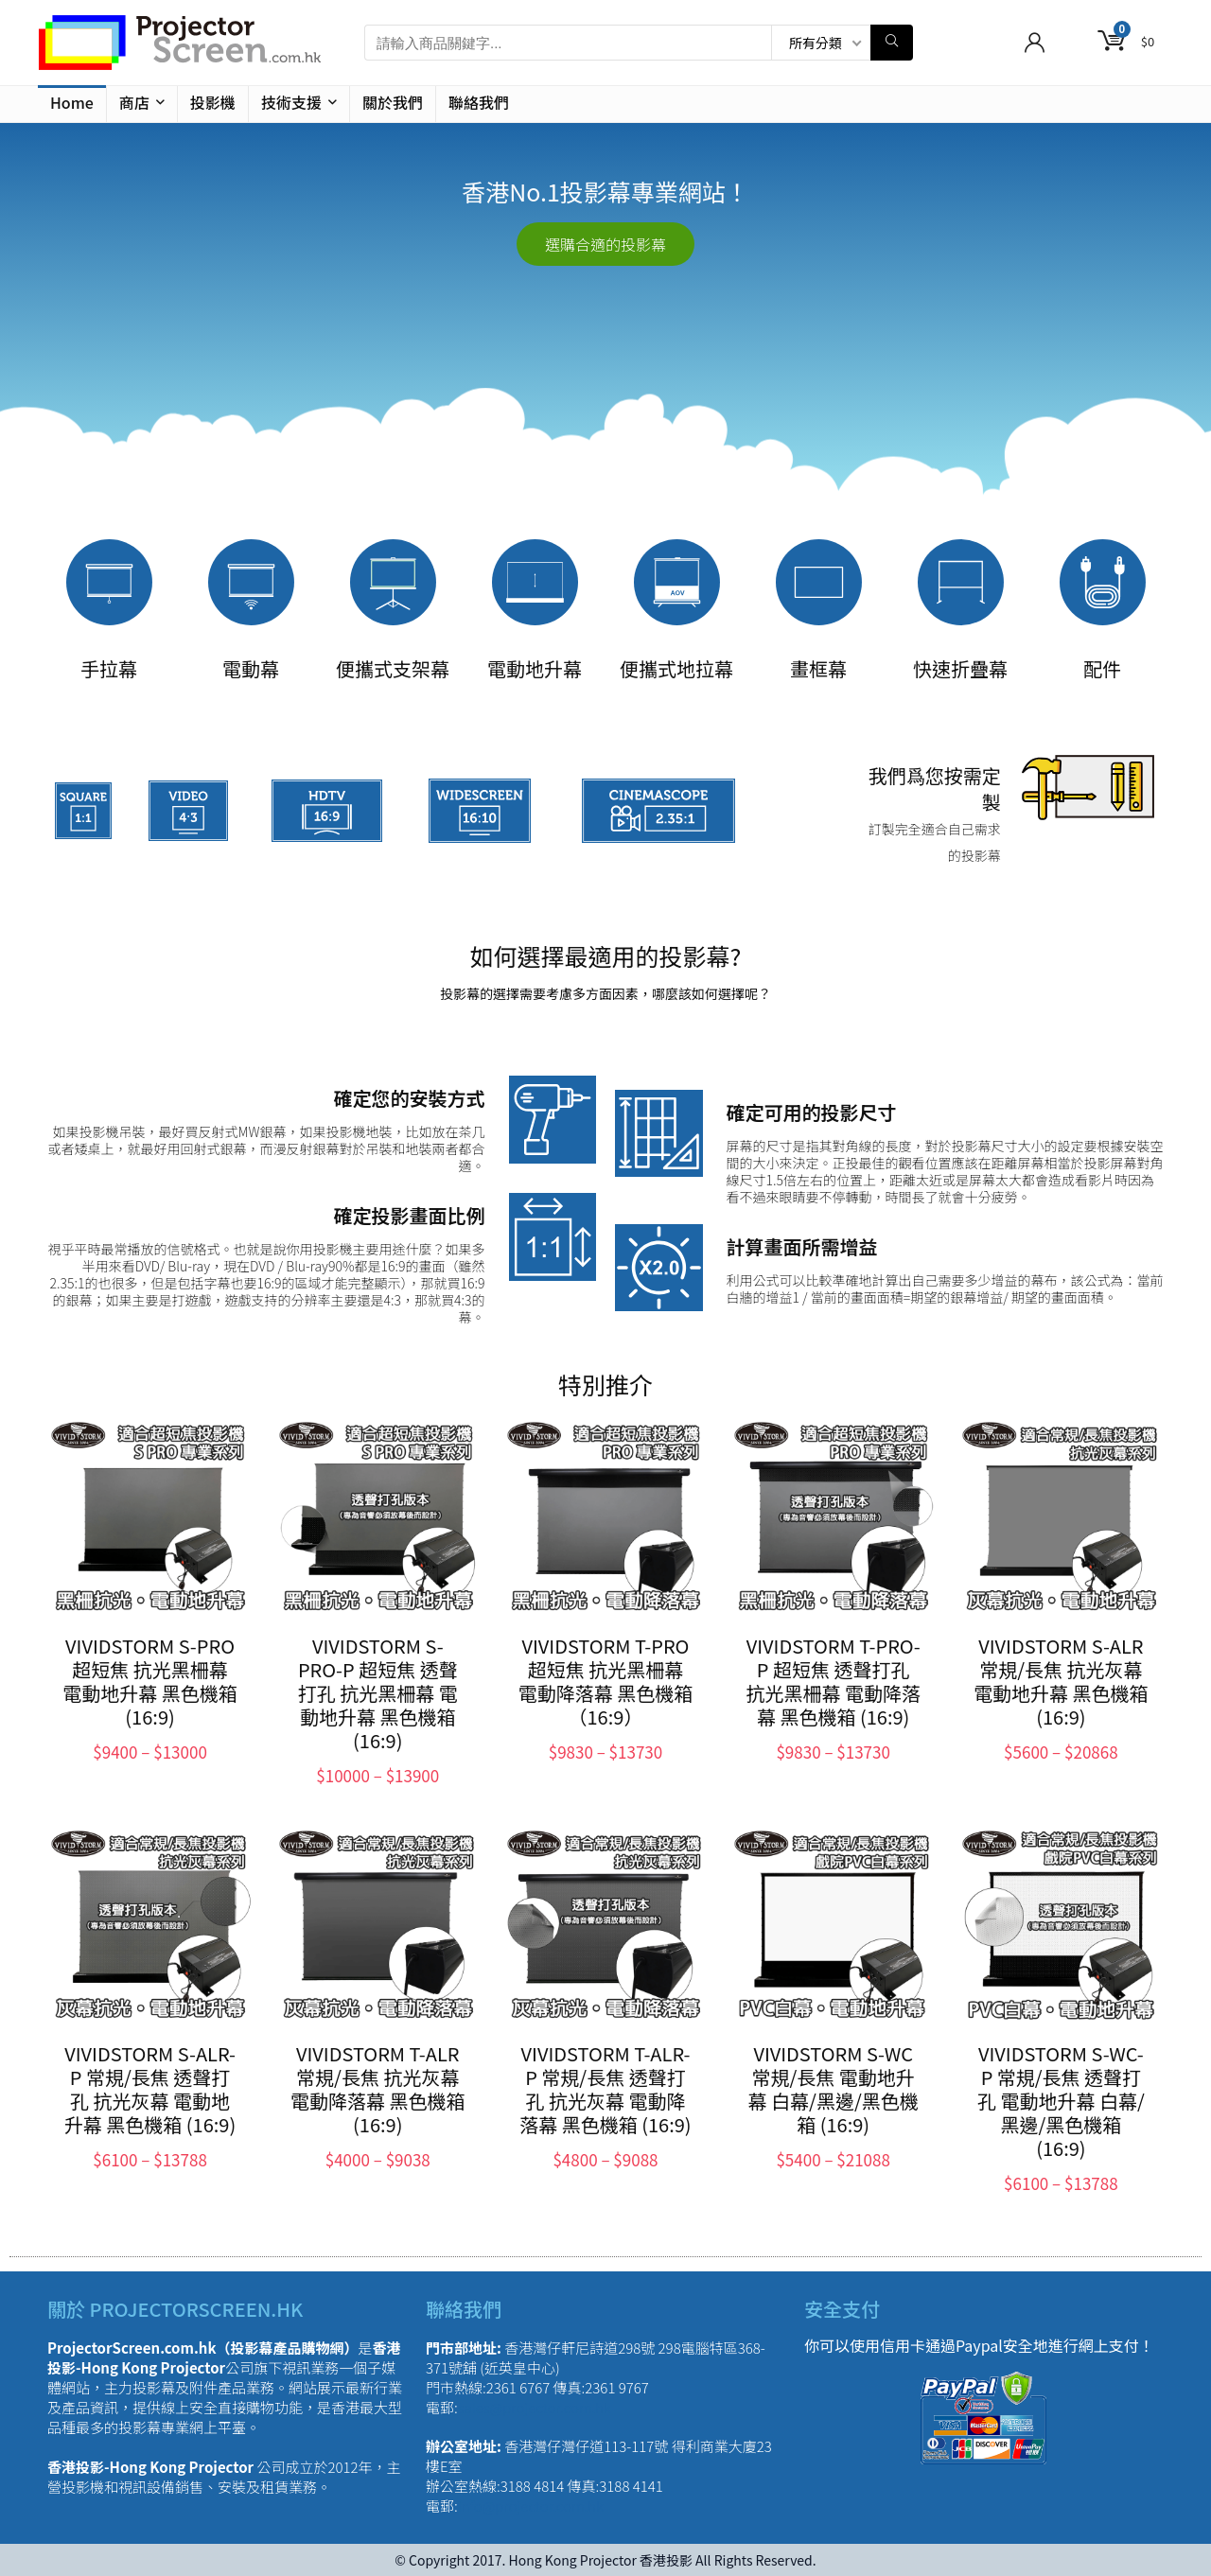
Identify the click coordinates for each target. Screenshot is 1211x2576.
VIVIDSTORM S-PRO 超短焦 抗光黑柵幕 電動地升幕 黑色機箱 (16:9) (149, 1681)
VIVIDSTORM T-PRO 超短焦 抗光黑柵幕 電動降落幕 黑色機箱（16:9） (605, 1681)
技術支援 (291, 102)
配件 (1102, 668)
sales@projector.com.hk (534, 2407)
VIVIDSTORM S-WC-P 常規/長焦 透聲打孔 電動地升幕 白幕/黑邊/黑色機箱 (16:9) (1061, 2101)
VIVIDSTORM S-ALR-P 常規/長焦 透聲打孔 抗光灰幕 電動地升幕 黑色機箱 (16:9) (150, 2089)
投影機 (213, 102)
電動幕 (250, 668)
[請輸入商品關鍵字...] (891, 43)
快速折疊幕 (960, 668)
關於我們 (392, 102)
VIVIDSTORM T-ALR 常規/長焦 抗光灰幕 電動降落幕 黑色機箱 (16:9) (377, 2089)
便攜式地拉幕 (676, 668)
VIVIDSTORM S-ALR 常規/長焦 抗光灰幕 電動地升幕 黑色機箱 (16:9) (1061, 1681)
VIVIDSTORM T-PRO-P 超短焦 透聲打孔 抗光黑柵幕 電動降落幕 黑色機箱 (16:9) (833, 1681)
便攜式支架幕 (392, 668)
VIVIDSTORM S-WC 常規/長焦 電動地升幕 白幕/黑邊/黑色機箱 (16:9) (833, 2089)
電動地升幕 (534, 668)
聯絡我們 (478, 102)
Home (72, 102)
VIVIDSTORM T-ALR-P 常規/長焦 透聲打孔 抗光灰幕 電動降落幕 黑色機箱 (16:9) (605, 2089)
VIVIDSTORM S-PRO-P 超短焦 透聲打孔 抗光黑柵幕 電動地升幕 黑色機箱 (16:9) (378, 1693)
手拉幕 (108, 668)
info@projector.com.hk (531, 2505)
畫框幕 (818, 668)
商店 (134, 102)
